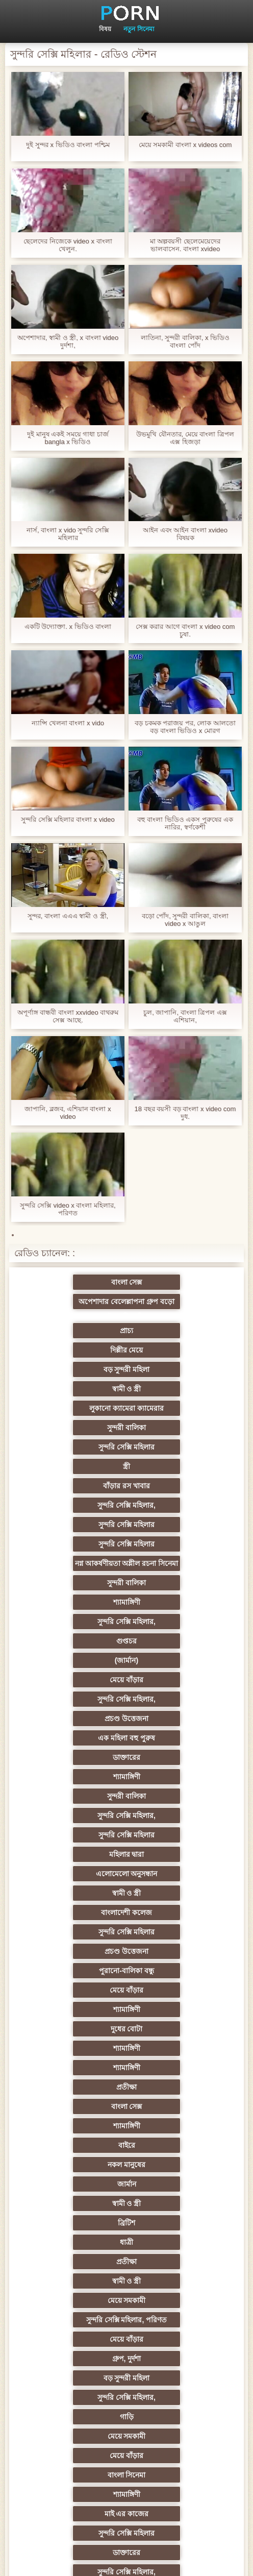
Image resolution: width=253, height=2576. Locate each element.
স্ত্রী (176, 1375)
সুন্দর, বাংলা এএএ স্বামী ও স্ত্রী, (68, 916)
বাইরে (76, 1739)
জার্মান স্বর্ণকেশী (76, 2224)
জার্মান (76, 1759)
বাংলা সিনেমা (176, 1895)
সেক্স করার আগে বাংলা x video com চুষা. (185, 630)
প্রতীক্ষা (176, 1701)
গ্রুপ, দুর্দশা (176, 1836)
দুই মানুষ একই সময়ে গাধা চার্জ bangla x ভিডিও (68, 438)
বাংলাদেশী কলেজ (76, 1623)
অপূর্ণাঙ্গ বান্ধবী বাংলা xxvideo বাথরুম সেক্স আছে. (68, 1016)
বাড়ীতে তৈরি (76, 2108)
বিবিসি (176, 2127)
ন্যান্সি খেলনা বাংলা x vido (68, 723)
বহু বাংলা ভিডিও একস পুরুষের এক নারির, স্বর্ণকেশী (185, 823)
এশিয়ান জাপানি (176, 2282)
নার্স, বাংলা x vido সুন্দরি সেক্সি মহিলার (68, 534)
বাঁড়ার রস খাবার (76, 1394)
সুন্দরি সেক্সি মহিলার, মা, (76, 2088)
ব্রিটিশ (76, 1778)
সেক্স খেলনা (76, 2399)
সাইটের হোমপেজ (186, 2560)
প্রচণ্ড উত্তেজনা (76, 1526)
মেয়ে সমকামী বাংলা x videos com (185, 145)
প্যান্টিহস (76, 2244)
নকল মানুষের (176, 1739)
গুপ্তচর (76, 1487)
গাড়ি (77, 1875)
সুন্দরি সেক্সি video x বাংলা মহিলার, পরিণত (67, 1209)
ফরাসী (176, 2341)
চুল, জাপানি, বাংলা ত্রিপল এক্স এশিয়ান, (185, 1016)
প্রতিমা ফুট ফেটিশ (77, 2050)
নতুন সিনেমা (138, 29)
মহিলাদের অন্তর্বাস (176, 2088)
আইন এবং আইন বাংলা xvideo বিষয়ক (185, 534)
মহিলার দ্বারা (176, 1584)
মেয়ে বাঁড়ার (76, 1507)
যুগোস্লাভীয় (176, 2321)
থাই (176, 2011)
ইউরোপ (76, 2127)
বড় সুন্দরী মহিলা (77, 1336)
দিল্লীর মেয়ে (176, 1317)
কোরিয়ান (76, 2360)
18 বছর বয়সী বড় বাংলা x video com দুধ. (185, 1112)
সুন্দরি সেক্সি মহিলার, (176, 1394)
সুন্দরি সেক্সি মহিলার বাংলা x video (68, 819)
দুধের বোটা (77, 1681)
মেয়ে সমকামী (77, 1817)
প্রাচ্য (76, 1317)
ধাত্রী (176, 1778)
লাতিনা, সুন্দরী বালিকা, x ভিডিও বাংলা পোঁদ (185, 341)
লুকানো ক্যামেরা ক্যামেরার (76, 1356)
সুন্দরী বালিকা (176, 1356)
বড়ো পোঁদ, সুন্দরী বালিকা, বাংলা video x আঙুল (185, 919)
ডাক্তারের (76, 1545)
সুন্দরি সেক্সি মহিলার (76, 1375)
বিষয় (105, 29)
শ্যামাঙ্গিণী (76, 1468)
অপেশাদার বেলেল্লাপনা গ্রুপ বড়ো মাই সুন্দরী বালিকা (176, 1284)
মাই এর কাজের (177, 1914)
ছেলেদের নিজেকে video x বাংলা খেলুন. (67, 245)
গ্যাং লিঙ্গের (176, 2050)
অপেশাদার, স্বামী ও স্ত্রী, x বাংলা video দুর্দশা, (67, 341)
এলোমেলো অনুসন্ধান (77, 1604)
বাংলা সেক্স (76, 1297)
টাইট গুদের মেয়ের (176, 2360)
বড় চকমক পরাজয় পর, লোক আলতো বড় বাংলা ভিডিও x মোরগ (185, 726)
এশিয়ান (176, 2030)
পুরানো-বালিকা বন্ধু (176, 1642)
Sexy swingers (76, 2011)
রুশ (176, 2379)
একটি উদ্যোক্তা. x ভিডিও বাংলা (68, 626)
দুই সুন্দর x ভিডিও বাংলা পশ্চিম (68, 145)
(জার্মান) (176, 1487)
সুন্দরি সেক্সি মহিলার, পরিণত (176, 1817)
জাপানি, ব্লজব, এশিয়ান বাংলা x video (67, 1112)
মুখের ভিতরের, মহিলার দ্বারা (76, 2379)
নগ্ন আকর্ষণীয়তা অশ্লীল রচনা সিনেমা (76, 1435)
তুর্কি (76, 1992)
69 (76, 2341)
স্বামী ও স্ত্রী (176, 1336)
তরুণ (176, 2244)
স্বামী (176, 2438)
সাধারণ (176, 2185)
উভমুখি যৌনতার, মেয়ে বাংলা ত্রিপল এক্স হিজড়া (185, 438)
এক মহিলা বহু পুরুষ (176, 1526)
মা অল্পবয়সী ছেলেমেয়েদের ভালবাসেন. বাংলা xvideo (185, 245)
